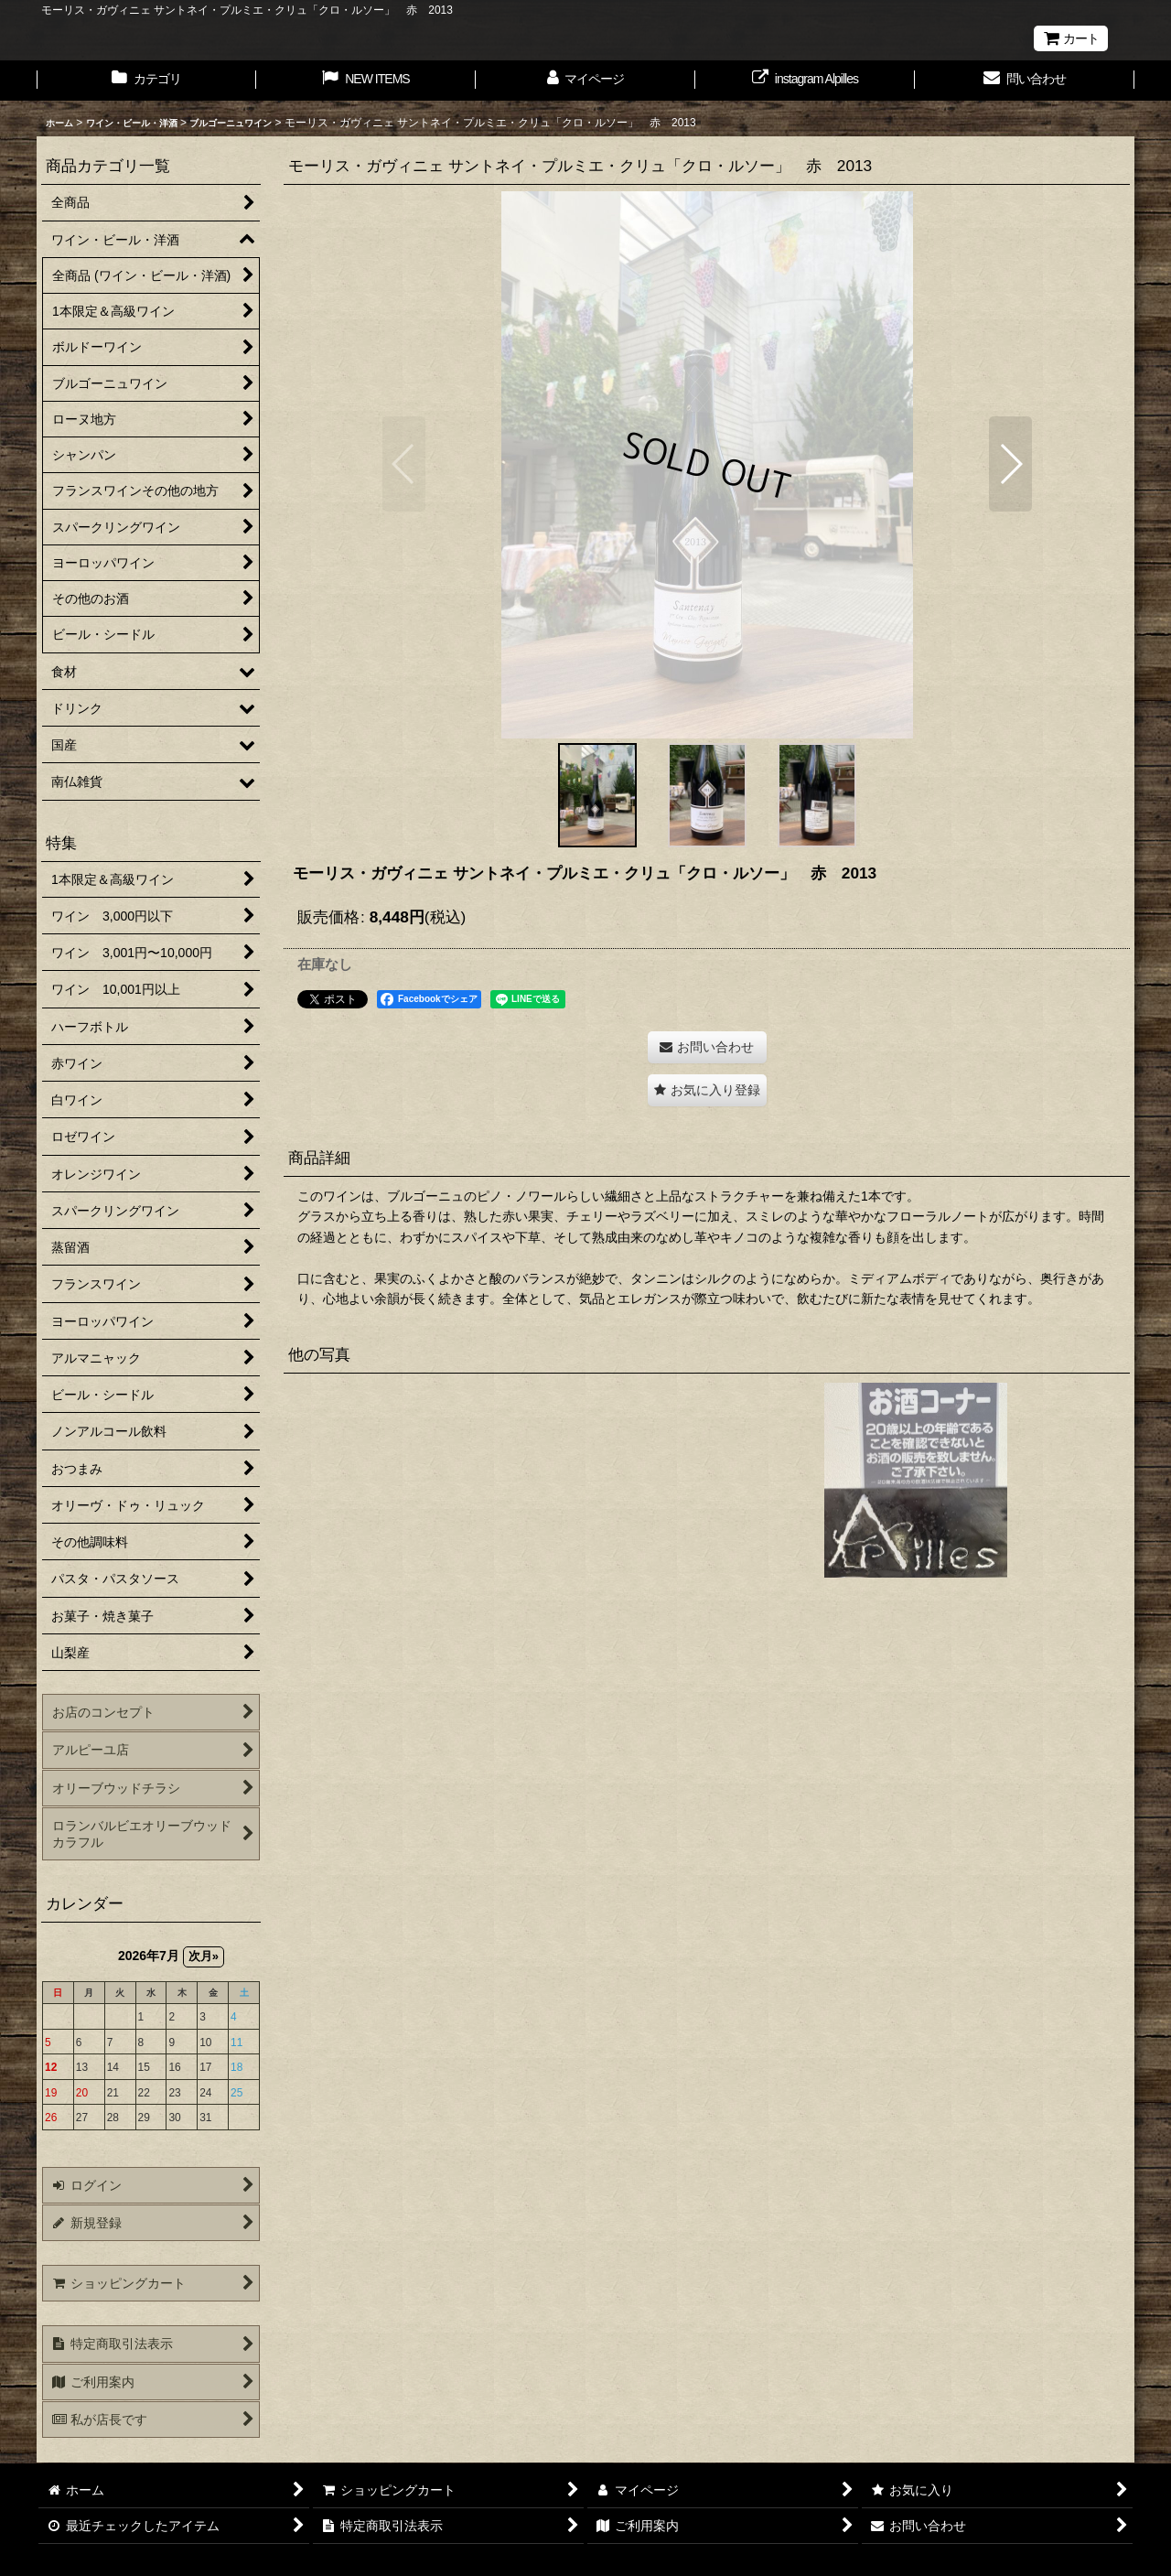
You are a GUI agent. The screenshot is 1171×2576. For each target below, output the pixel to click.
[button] (403, 464)
